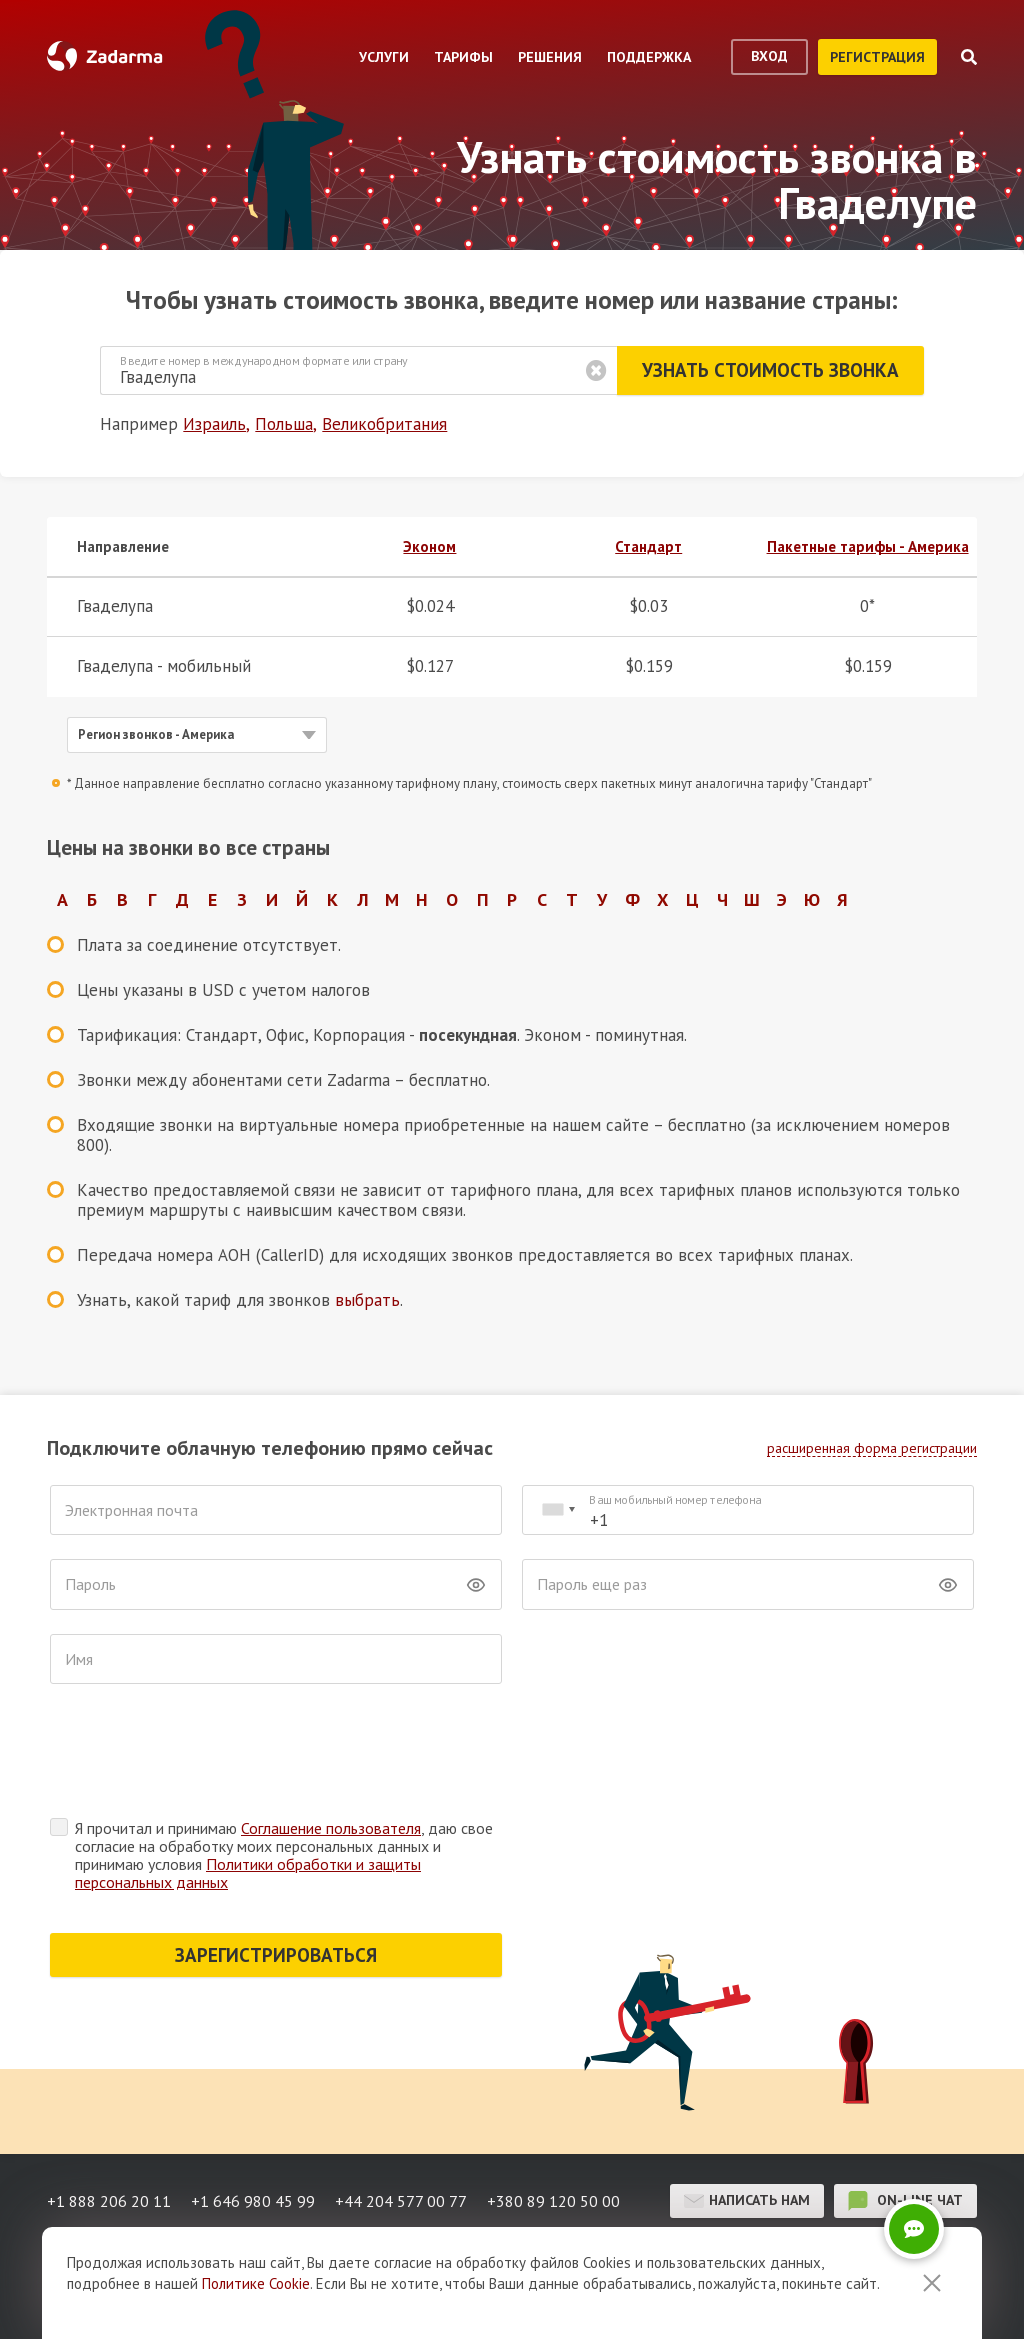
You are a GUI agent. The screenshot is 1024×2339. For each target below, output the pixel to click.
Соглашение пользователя (331, 1828)
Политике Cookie (256, 2283)
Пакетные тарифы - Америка (868, 546)
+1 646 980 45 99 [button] (253, 2201)
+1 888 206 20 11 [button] (109, 2201)
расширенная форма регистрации (872, 1448)
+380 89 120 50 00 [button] (553, 2201)
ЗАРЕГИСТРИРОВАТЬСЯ (276, 1955)
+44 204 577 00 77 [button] (401, 2201)
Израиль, (216, 424)
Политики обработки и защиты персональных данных (248, 1873)
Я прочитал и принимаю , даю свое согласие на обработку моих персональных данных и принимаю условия (284, 1855)
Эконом (429, 546)
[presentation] (202, 1756)
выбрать (367, 1300)
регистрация (877, 57)
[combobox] (558, 1510)
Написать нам (747, 2201)
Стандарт (648, 546)
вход (769, 56)
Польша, (286, 424)
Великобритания (384, 424)
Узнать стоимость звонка (770, 370)
